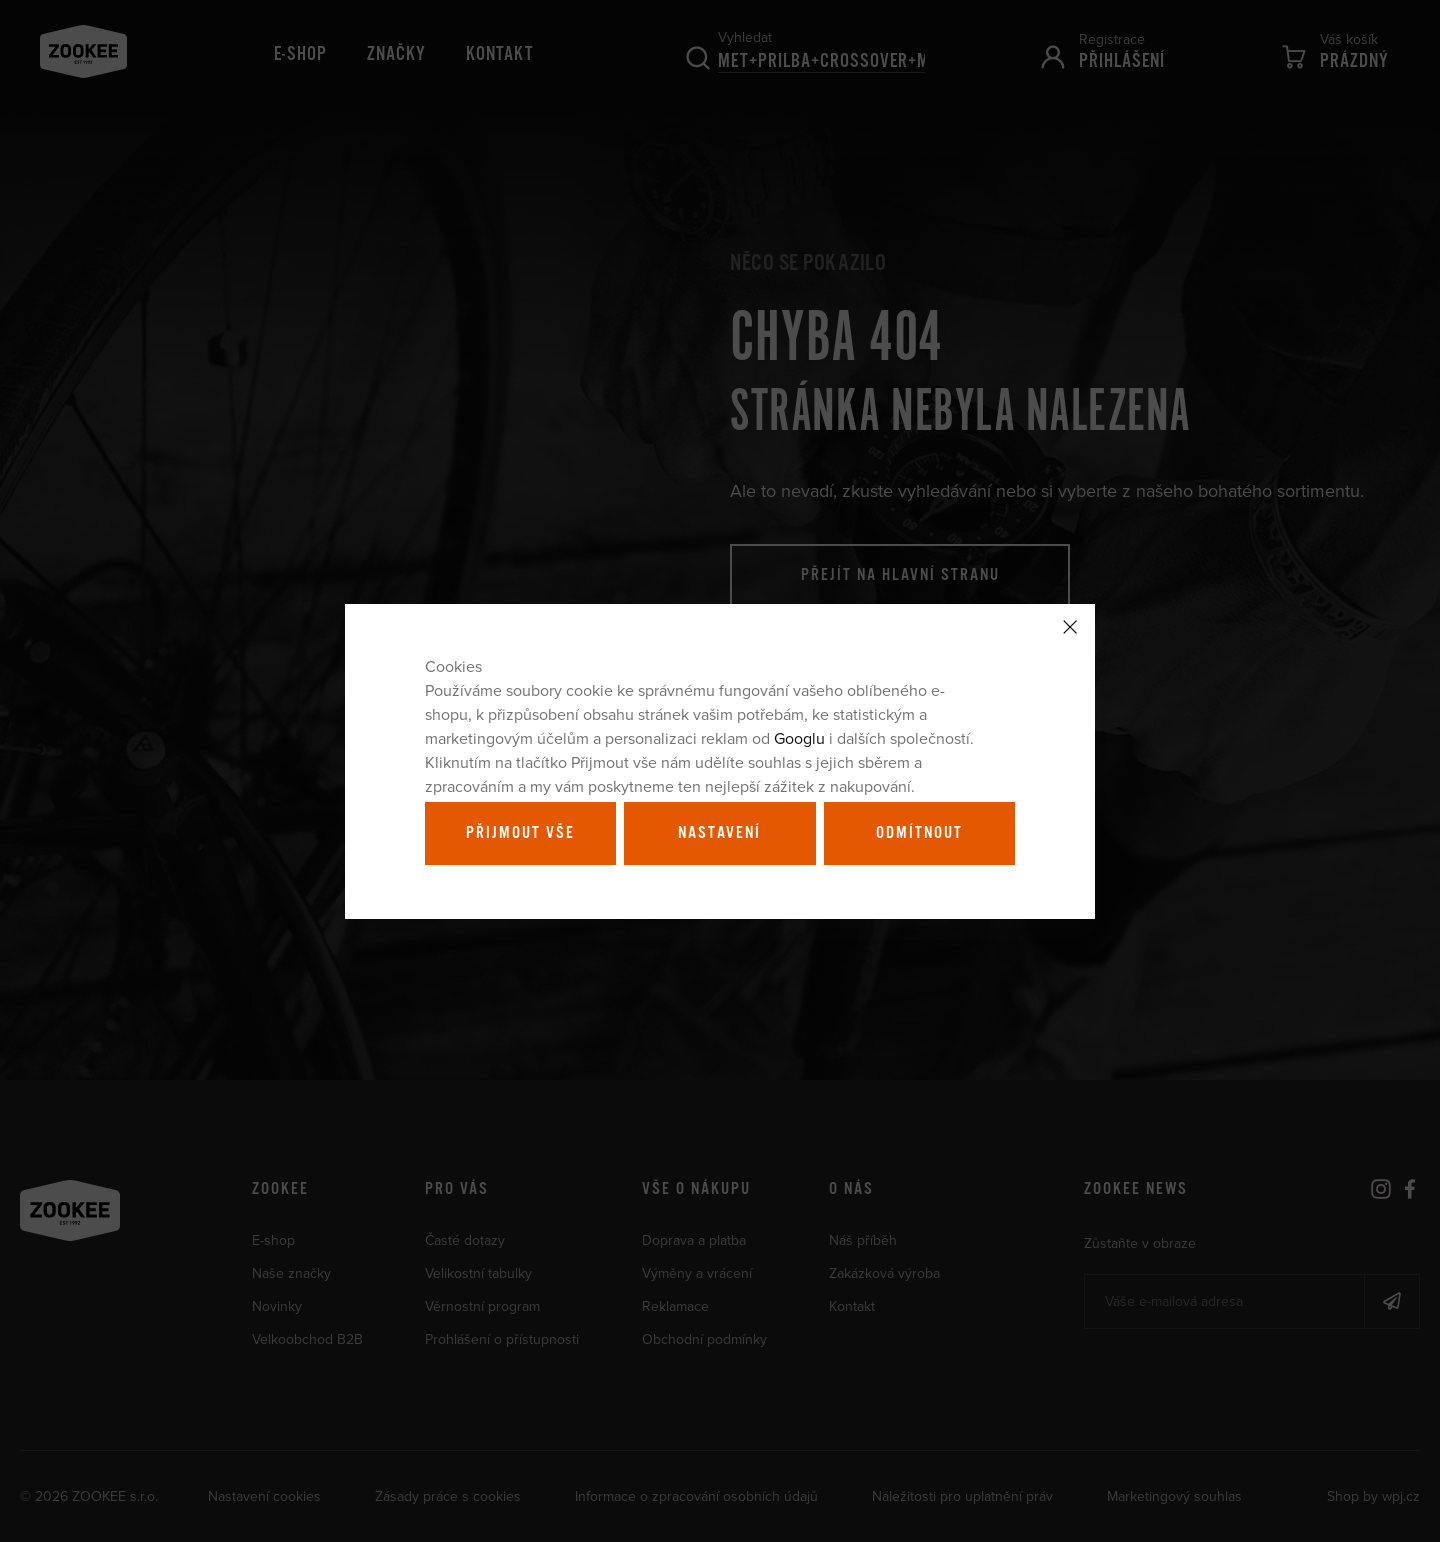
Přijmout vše (520, 833)
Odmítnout (919, 833)
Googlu (799, 738)
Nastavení (719, 833)
